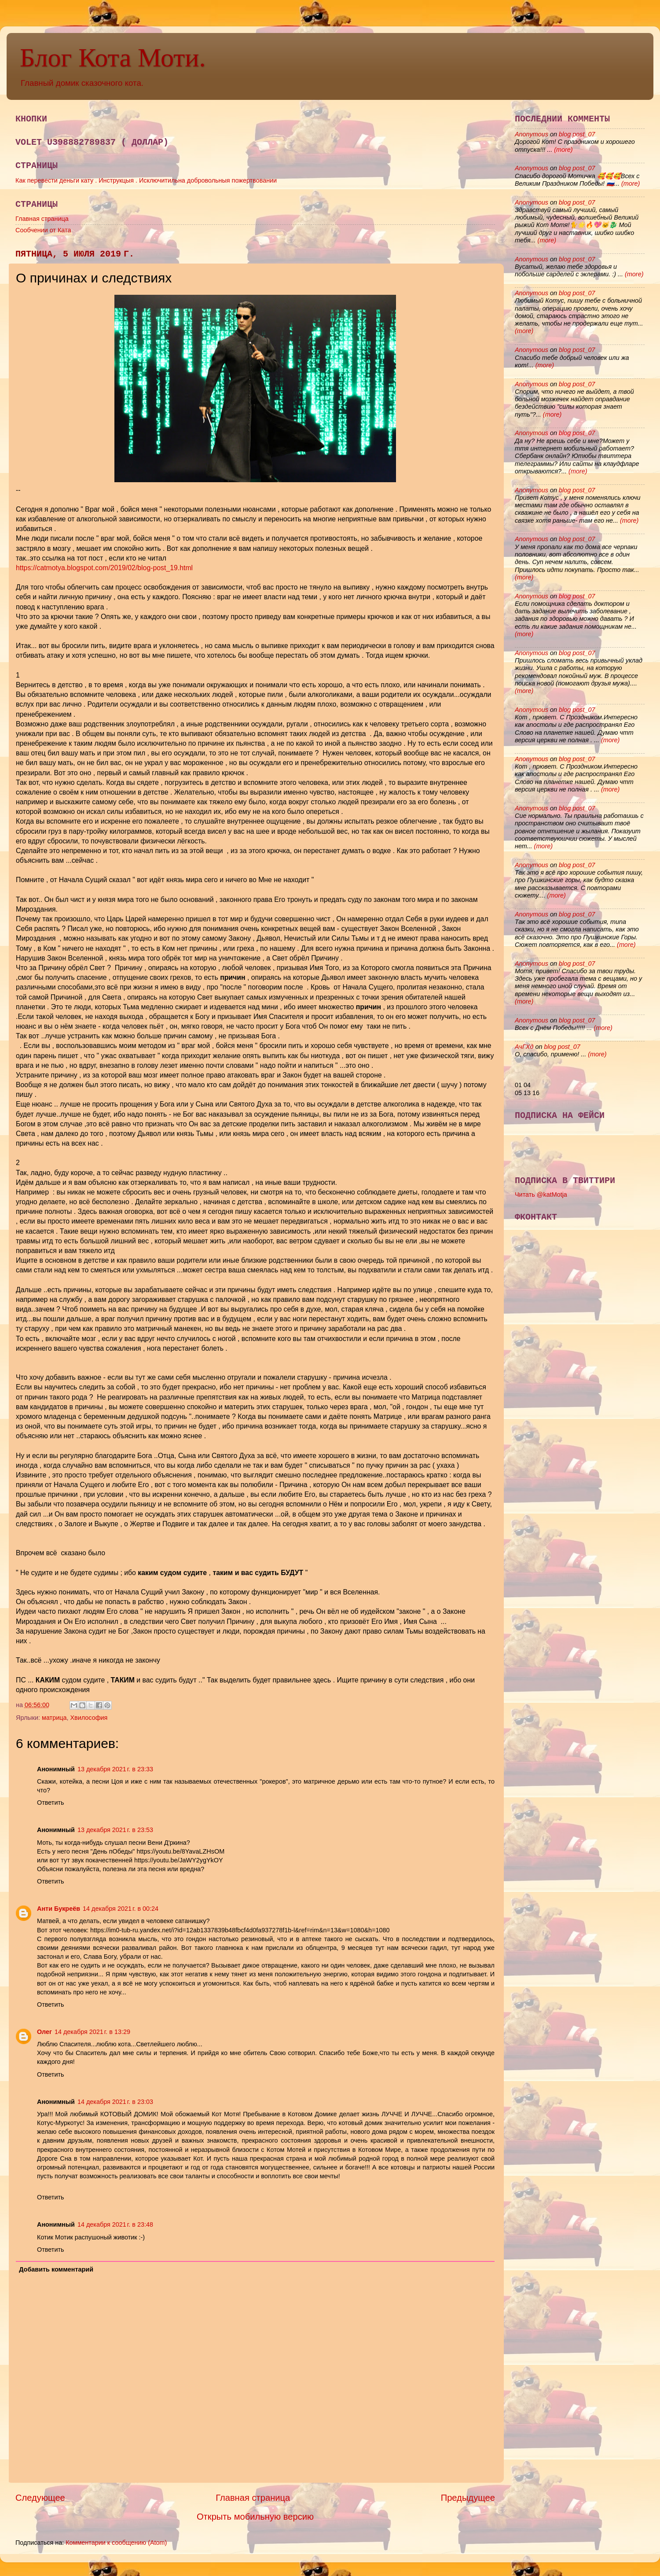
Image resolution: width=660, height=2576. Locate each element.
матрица (54, 1717)
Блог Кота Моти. (112, 57)
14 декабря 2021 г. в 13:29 (92, 2031)
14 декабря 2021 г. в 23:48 (115, 2224)
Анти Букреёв (58, 1908)
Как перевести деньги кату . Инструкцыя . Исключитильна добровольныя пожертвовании (146, 180)
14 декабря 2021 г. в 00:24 (120, 1908)
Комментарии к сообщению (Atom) (116, 2542)
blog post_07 (577, 134)
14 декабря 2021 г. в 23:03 (115, 2101)
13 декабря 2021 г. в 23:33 (115, 1769)
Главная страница (42, 218)
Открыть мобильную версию (255, 2516)
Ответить (50, 1802)
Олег (44, 2031)
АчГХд (524, 1046)
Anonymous (531, 134)
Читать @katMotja (541, 1194)
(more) (562, 149)
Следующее (40, 2498)
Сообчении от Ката (43, 230)
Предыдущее (468, 2498)
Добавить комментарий (56, 2269)
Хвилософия (88, 1717)
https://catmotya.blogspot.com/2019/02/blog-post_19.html (104, 568)
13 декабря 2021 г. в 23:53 (115, 1829)
